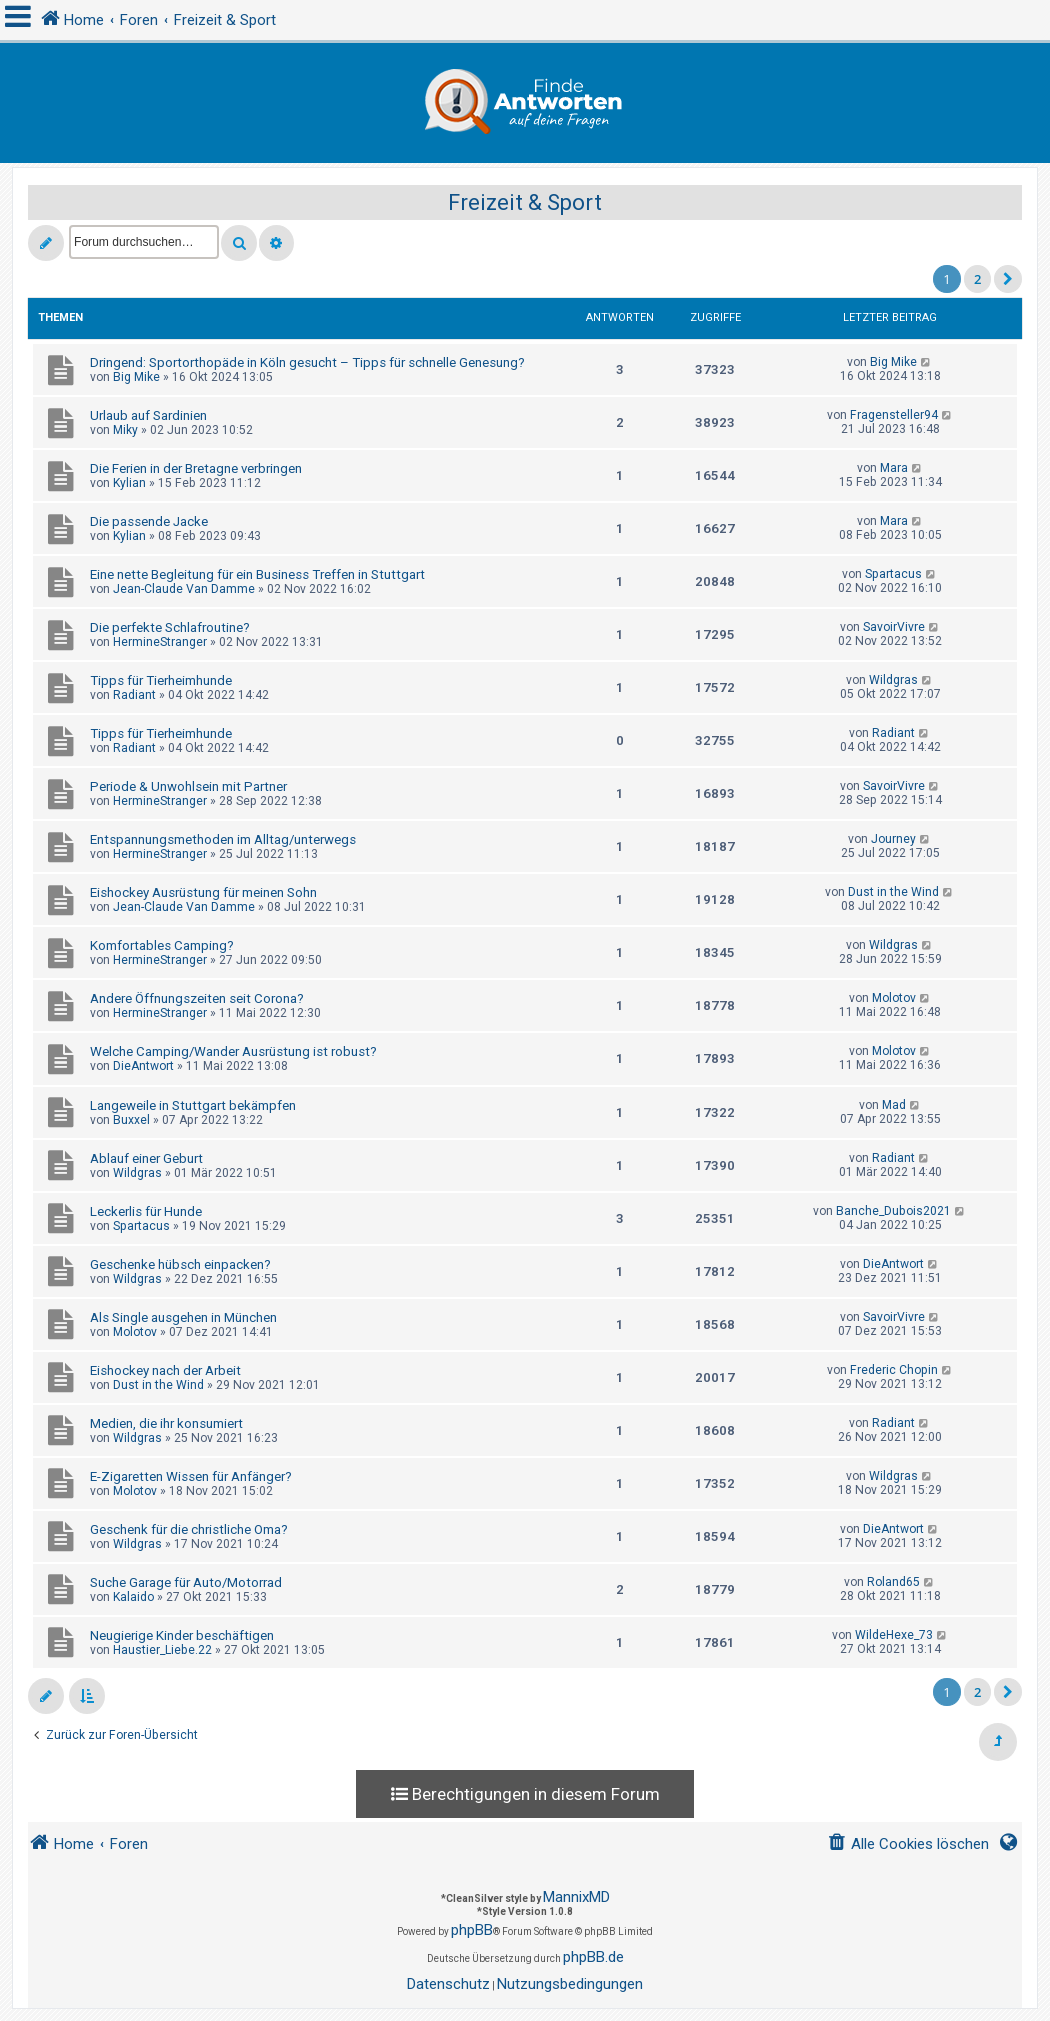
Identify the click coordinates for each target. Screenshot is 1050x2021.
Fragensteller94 (894, 415)
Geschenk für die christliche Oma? (189, 1529)
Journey (893, 839)
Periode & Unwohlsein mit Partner (188, 786)
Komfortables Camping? (162, 945)
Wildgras (893, 680)
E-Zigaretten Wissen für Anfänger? (191, 1476)
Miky (125, 430)
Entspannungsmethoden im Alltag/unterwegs (223, 839)
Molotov (894, 998)
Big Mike (136, 377)
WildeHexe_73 (894, 1635)
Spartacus (893, 574)
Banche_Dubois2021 (893, 1211)
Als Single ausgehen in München (183, 1317)
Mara (894, 468)
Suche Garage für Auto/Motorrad (186, 1582)
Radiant (134, 695)
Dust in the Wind (893, 892)
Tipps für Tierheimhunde (161, 680)
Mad (894, 1105)
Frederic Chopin (894, 1370)
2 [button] (977, 279)
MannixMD (576, 1897)
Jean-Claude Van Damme (184, 589)
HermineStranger (160, 642)
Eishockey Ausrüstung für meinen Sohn (203, 892)
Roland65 (893, 1582)
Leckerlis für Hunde (146, 1211)
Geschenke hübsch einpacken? (180, 1264)
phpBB (472, 1930)
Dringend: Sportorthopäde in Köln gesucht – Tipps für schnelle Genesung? (307, 362)
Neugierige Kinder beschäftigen (182, 1635)
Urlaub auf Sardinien (148, 415)
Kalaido (133, 1597)
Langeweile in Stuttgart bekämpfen (193, 1105)
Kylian (129, 483)
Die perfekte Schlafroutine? (170, 627)
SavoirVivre (894, 627)
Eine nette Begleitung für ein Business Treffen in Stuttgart (257, 574)
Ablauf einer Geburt (146, 1158)
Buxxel (131, 1120)
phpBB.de (593, 1957)
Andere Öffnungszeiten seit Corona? (197, 998)
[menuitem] (908, 1844)
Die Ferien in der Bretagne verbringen (196, 468)
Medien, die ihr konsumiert (166, 1423)
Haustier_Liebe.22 (162, 1650)
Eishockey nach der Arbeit (165, 1370)
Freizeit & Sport (525, 202)
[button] (1008, 279)
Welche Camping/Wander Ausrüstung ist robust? (233, 1051)
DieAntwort (143, 1066)
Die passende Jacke (149, 521)
